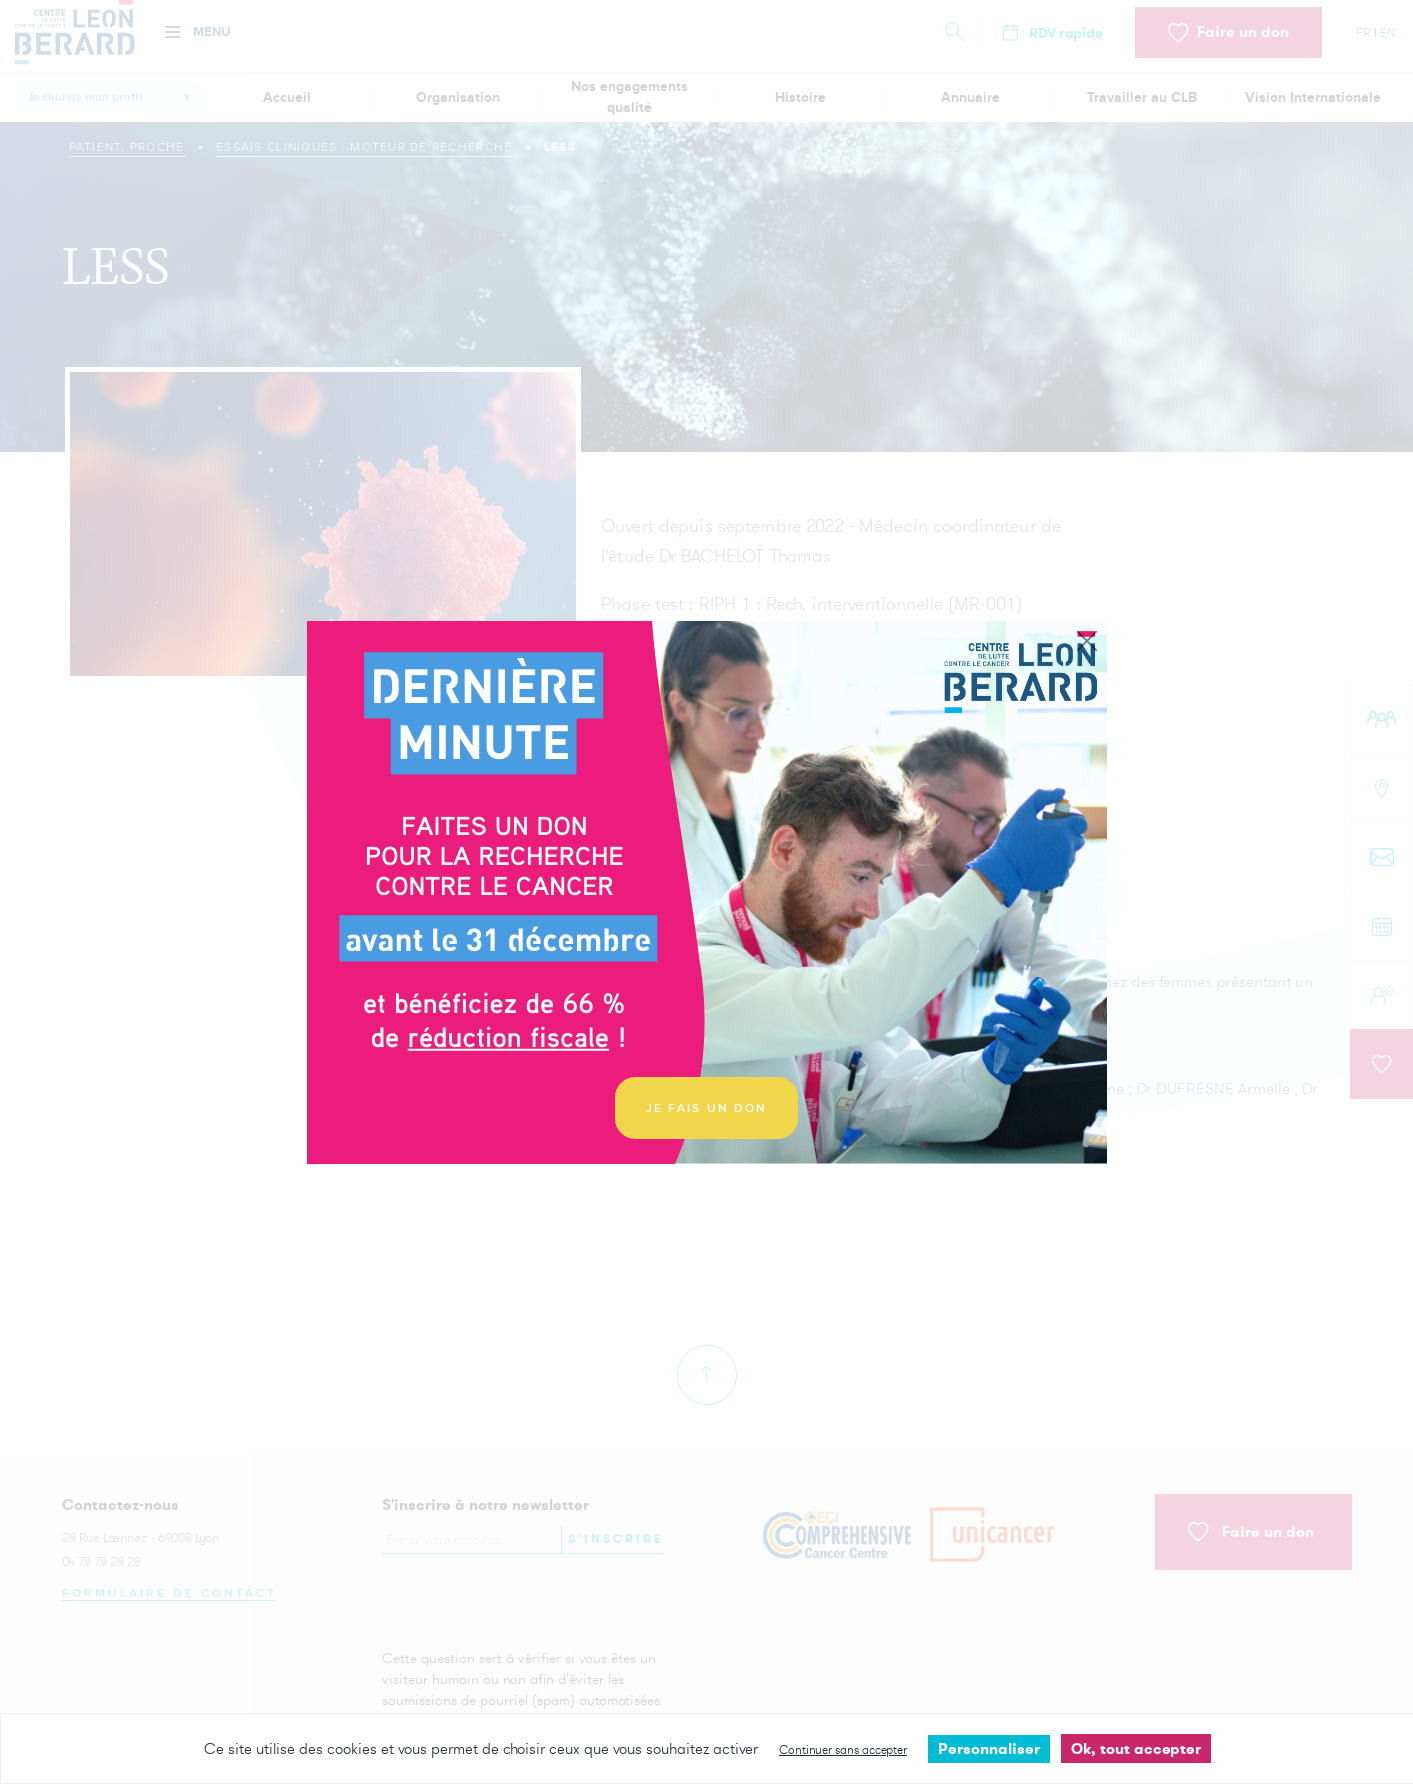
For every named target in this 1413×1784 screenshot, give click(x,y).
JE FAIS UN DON (707, 1108)
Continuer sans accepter (843, 1749)
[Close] (1087, 642)
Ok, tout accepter (1136, 1748)
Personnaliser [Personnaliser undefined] (989, 1748)
